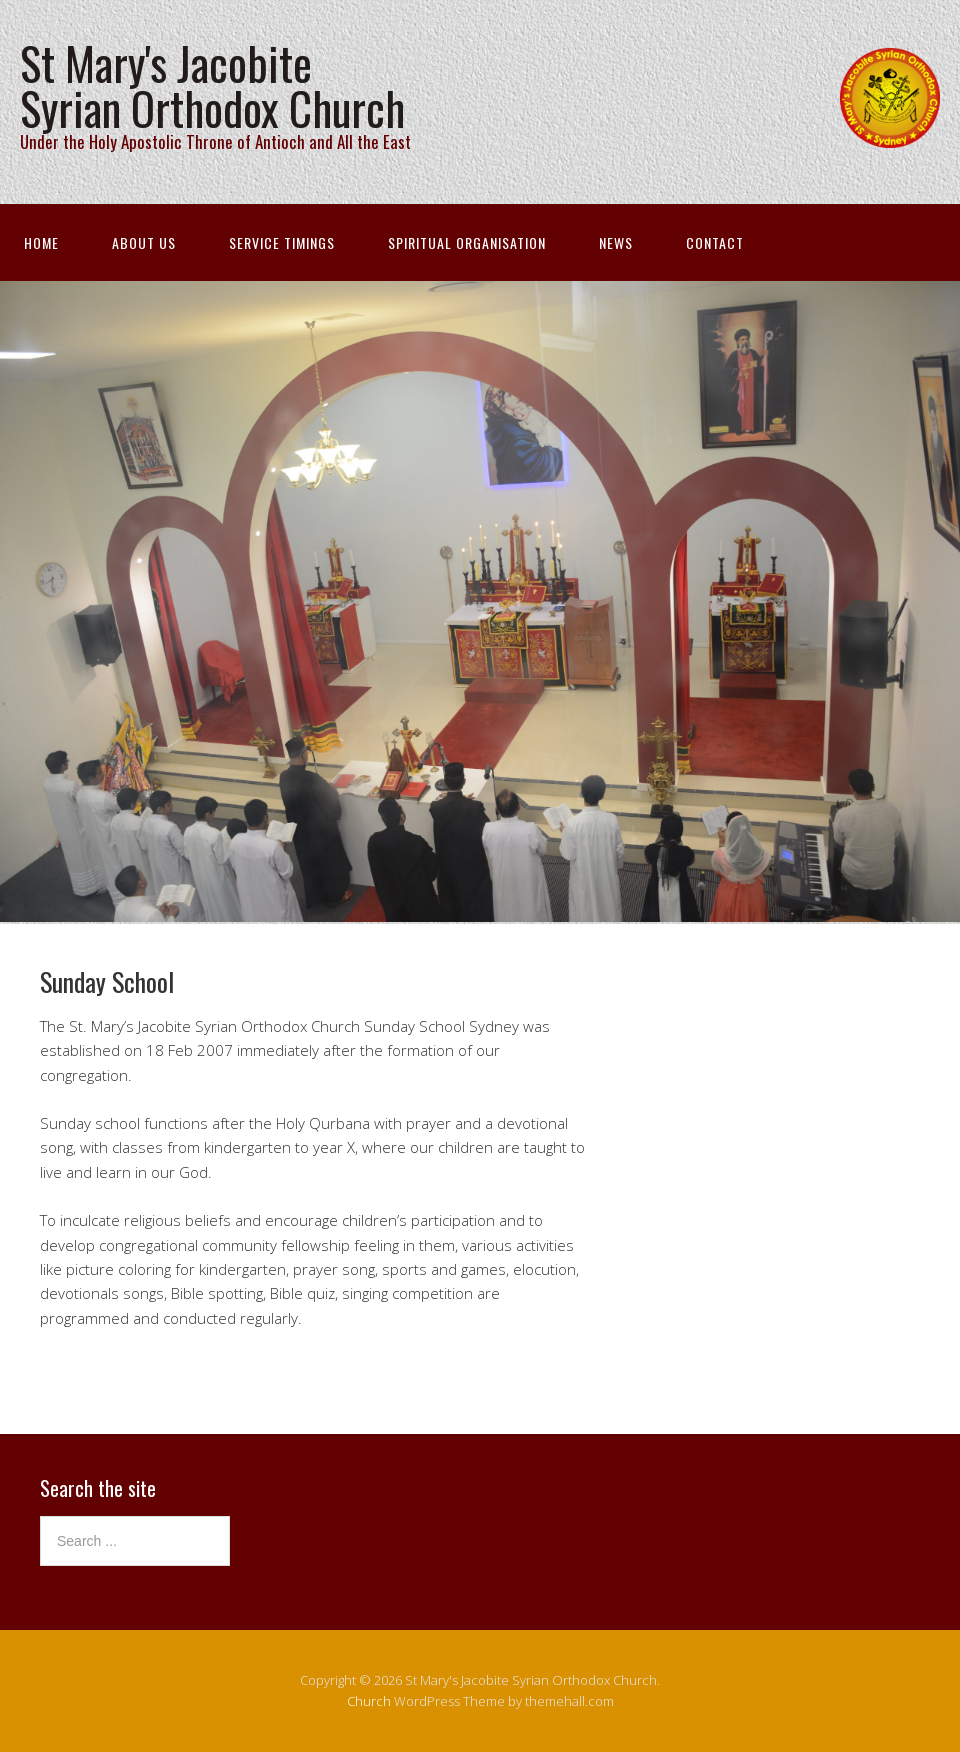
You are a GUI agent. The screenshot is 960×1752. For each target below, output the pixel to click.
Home (41, 242)
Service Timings (282, 242)
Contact (715, 242)
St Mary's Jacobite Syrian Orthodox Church (212, 85)
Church (369, 1701)
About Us (144, 242)
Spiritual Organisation (467, 242)
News (616, 242)
